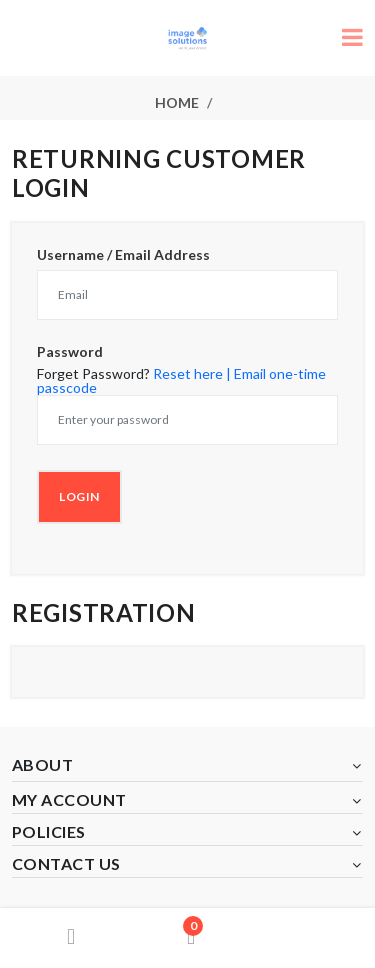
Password (70, 352)
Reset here (188, 373)
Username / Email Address (123, 255)
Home (177, 102)
